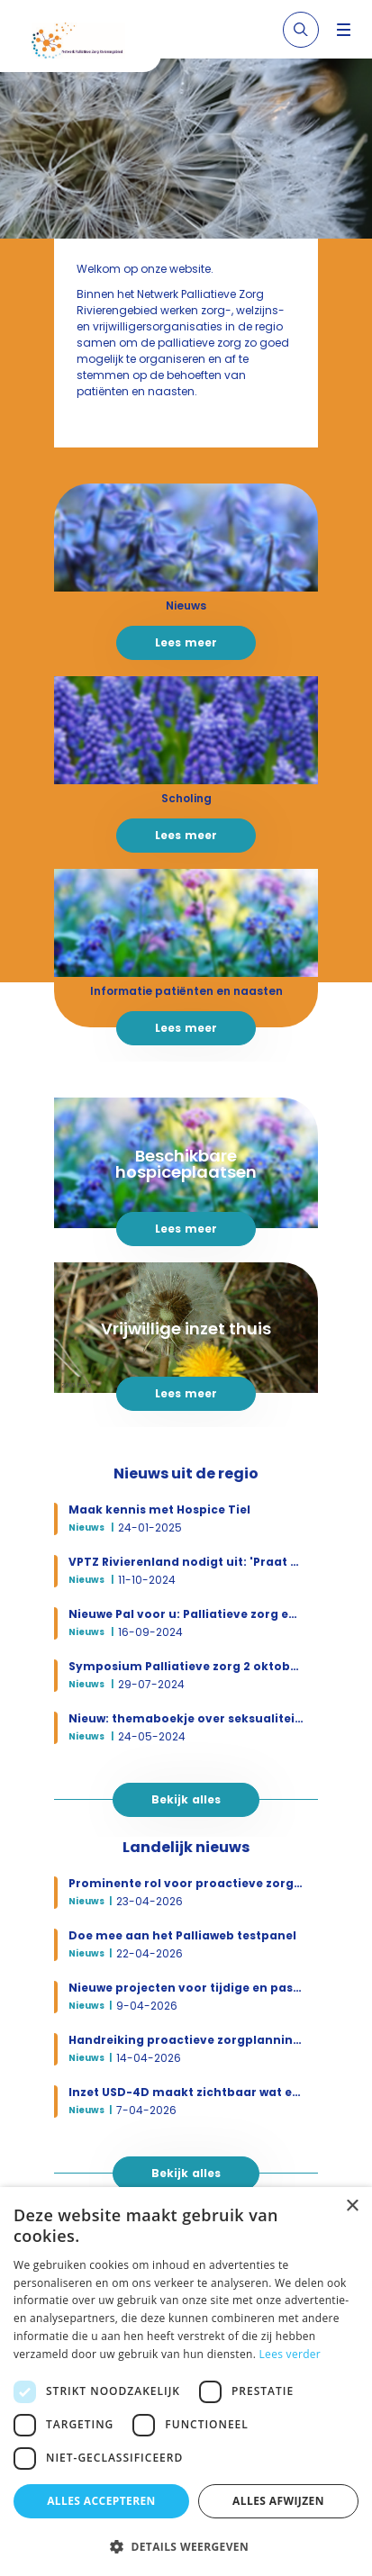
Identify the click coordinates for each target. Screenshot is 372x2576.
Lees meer (186, 642)
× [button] (351, 2206)
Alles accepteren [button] (101, 2500)
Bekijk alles (186, 1799)
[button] (186, 2546)
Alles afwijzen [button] (278, 2500)
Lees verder (290, 2354)
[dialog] (186, 2381)
